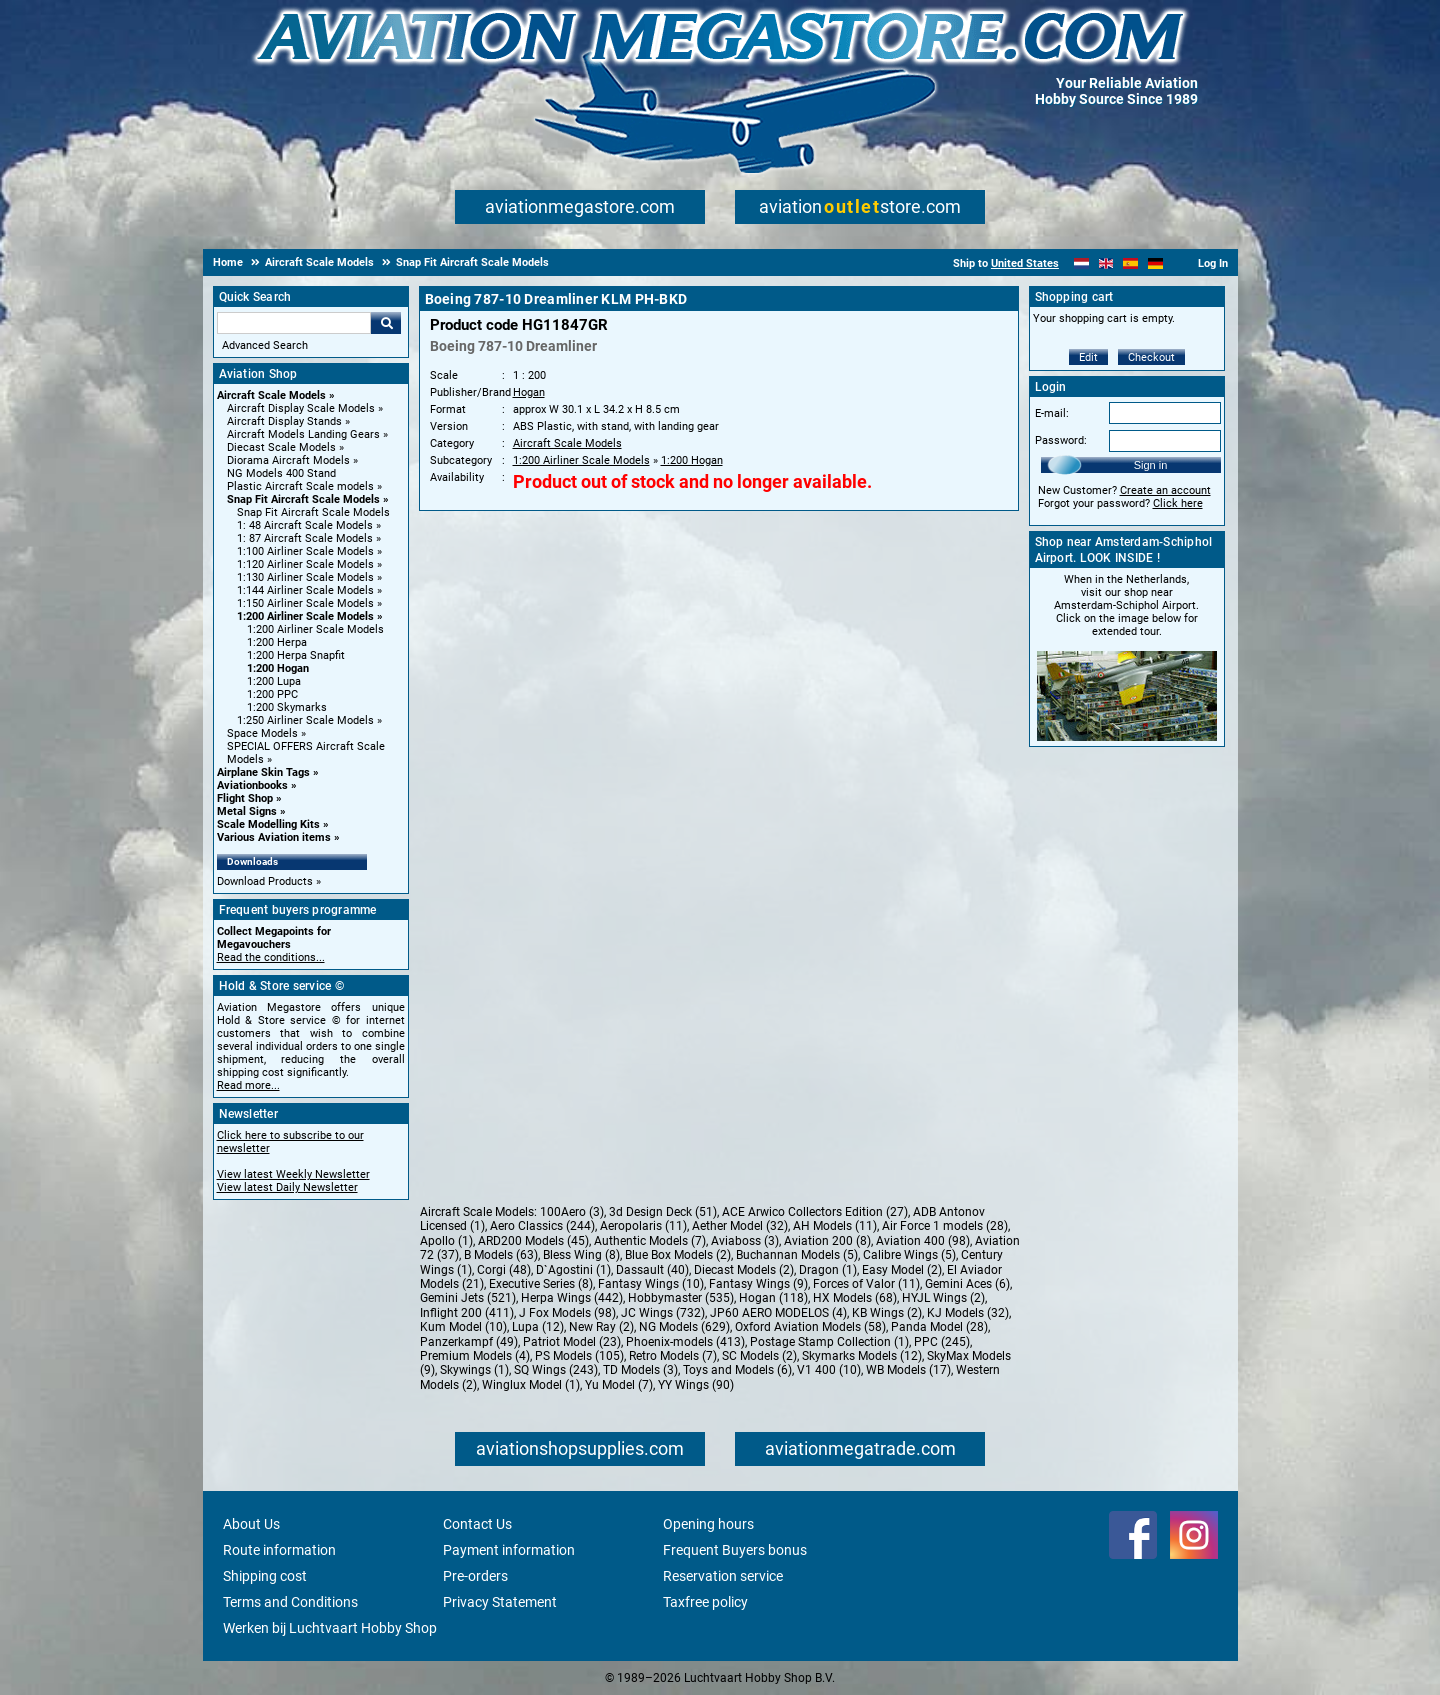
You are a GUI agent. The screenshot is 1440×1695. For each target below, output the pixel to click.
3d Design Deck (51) (663, 1212)
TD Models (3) (640, 1370)
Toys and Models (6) (737, 1370)
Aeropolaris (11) (643, 1226)
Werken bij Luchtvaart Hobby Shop (330, 1628)
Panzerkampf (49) (469, 1342)
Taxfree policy (705, 1602)
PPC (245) (942, 1342)
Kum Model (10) (463, 1327)
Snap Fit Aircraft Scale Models (303, 499)
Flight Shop (245, 798)
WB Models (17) (908, 1370)
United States (1025, 263)
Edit (1088, 357)
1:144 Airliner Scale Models (305, 590)
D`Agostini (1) (573, 1270)
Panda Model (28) (939, 1327)
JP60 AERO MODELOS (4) (778, 1313)
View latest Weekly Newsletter (293, 1174)
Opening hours (708, 1524)
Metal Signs (247, 811)
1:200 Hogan (278, 668)
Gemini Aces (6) (967, 1284)
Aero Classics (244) (542, 1226)
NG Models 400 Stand (281, 473)
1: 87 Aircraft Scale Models (305, 538)
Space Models (262, 733)
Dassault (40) (652, 1270)
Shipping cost (265, 1576)
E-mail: (1052, 413)
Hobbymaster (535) (681, 1298)
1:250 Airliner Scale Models (305, 720)
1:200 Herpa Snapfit (296, 655)
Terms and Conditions (290, 1602)
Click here (1178, 503)
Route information (279, 1550)
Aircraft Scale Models (271, 395)
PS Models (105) (579, 1356)
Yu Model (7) (619, 1385)
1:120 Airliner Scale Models (305, 564)
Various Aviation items (274, 837)
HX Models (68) (855, 1298)
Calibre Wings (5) (909, 1255)
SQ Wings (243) (556, 1370)
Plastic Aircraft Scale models (300, 486)
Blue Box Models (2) (678, 1255)
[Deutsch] (1155, 263)
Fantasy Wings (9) (758, 1284)
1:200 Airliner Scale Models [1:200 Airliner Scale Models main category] (315, 629)
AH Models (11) (835, 1226)
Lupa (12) (538, 1327)
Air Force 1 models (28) (945, 1226)
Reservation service (723, 1576)
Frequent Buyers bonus (735, 1550)
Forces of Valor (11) (866, 1284)
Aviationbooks (252, 785)
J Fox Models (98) (567, 1313)
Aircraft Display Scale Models (301, 408)
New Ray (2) (601, 1327)
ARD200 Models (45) (533, 1241)
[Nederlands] (1081, 263)
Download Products (265, 881)
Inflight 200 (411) (467, 1313)
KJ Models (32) (968, 1313)
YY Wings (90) (696, 1385)
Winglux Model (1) (531, 1385)
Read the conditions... (271, 957)
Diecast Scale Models (281, 447)
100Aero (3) (572, 1212)
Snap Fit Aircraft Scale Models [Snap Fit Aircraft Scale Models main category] (313, 512)
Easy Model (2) (902, 1270)
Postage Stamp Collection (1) (829, 1342)
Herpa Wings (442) (572, 1298)
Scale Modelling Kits (268, 824)
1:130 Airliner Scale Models (305, 577)
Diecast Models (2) (744, 1270)
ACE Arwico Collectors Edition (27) (815, 1212)
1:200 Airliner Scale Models (305, 616)
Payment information (509, 1550)
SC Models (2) (759, 1356)
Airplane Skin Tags (263, 772)
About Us (251, 1524)
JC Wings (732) (663, 1313)
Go (386, 323)
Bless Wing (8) (581, 1255)
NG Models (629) (684, 1327)
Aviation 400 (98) (923, 1241)
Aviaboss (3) (745, 1241)
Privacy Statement (500, 1602)
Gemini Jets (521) (468, 1298)
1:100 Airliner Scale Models (305, 551)
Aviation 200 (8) (827, 1241)
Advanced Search (265, 345)
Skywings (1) (474, 1370)
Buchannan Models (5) (797, 1255)
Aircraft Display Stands (284, 421)
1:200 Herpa (277, 642)
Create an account (1165, 490)
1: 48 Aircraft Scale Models (305, 525)
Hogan (529, 392)
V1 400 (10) (829, 1370)
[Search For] (294, 323)
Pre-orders (475, 1576)
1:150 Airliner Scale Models (305, 603)
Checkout (1151, 357)
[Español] (1130, 263)
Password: (1061, 440)
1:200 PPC (272, 694)
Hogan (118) (773, 1298)
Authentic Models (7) (650, 1241)
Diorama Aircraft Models (288, 460)
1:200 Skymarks (287, 707)
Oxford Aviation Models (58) (810, 1327)
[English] (1106, 263)
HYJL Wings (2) (943, 1298)
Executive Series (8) (541, 1284)
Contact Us (477, 1524)
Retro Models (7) (673, 1356)
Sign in (1151, 465)
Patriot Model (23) (572, 1342)
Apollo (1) (446, 1241)
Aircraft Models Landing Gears (303, 434)
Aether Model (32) (740, 1226)
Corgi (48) (504, 1270)
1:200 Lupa (274, 681)
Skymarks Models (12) (862, 1356)
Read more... (248, 1085)
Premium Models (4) (475, 1356)
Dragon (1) (828, 1270)
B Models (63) (501, 1255)
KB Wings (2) (887, 1313)
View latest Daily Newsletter (287, 1187)
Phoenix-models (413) (685, 1342)
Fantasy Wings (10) (651, 1284)
